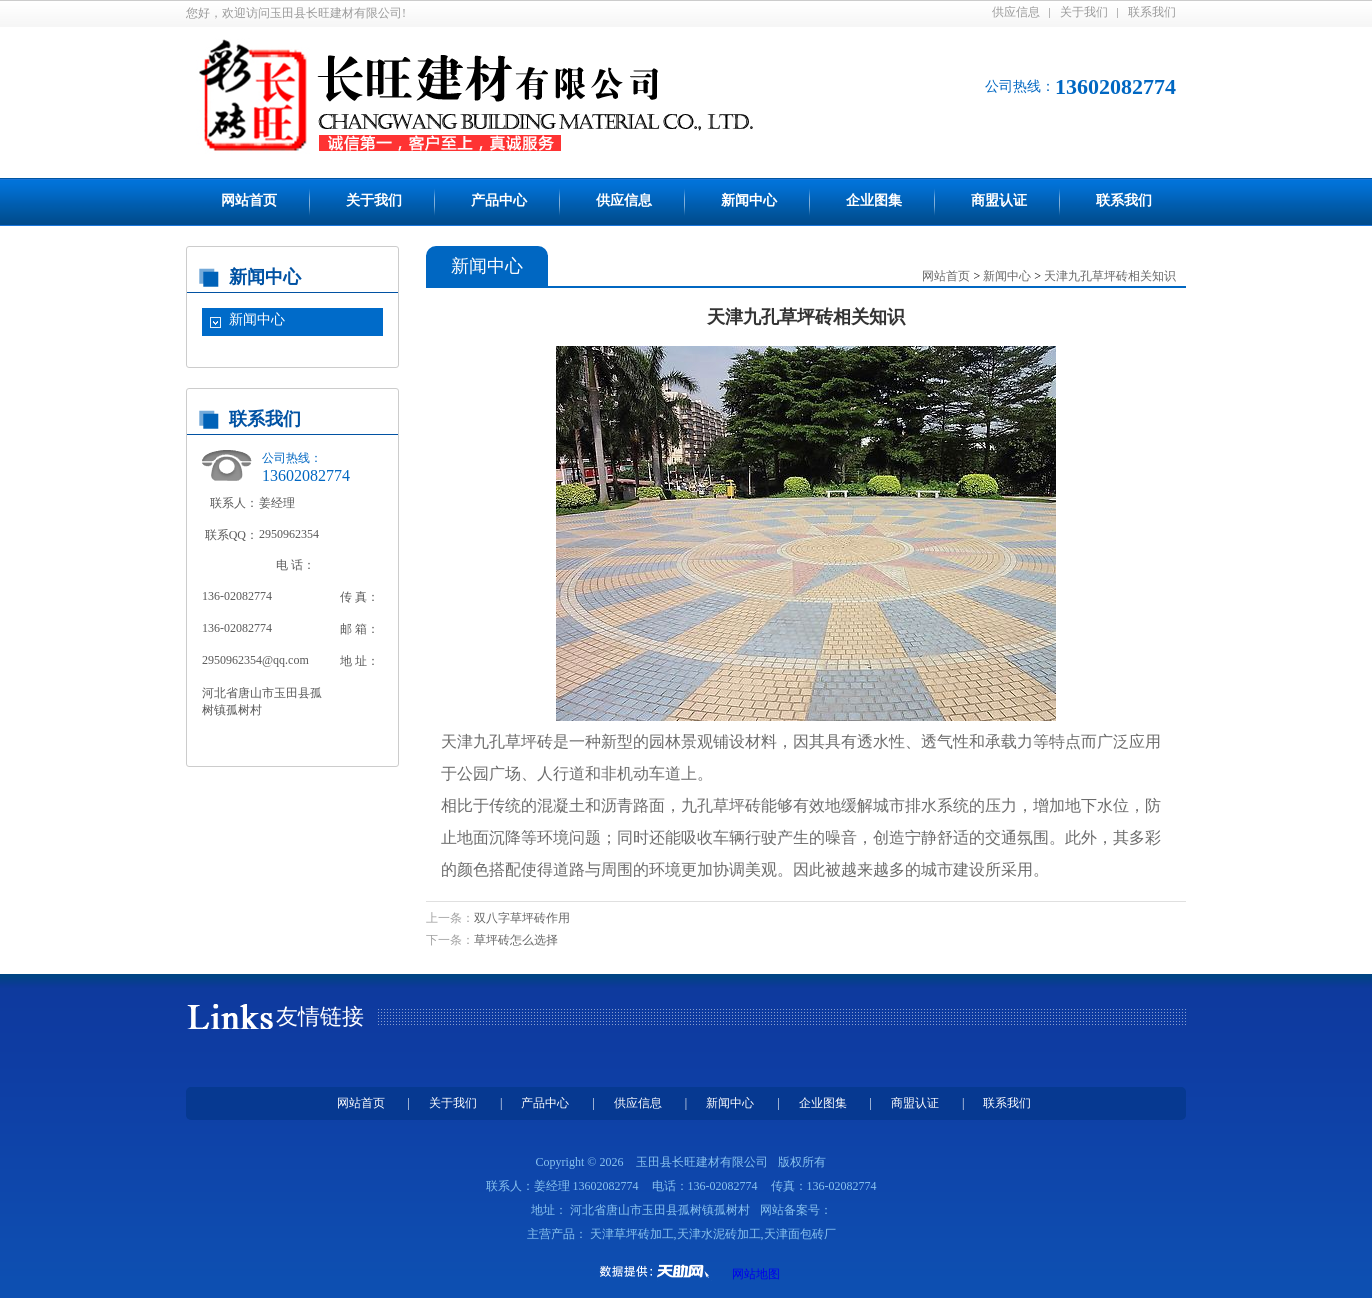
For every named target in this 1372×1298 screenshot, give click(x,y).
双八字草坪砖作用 (522, 918)
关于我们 (1084, 12)
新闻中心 (749, 200)
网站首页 (249, 200)
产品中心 (499, 200)
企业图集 (874, 200)
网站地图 (756, 1274)
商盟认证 (999, 200)
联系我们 (1152, 12)
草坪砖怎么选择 (516, 940)
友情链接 (320, 1016)
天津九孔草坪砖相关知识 (1110, 276)
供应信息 (1016, 12)
